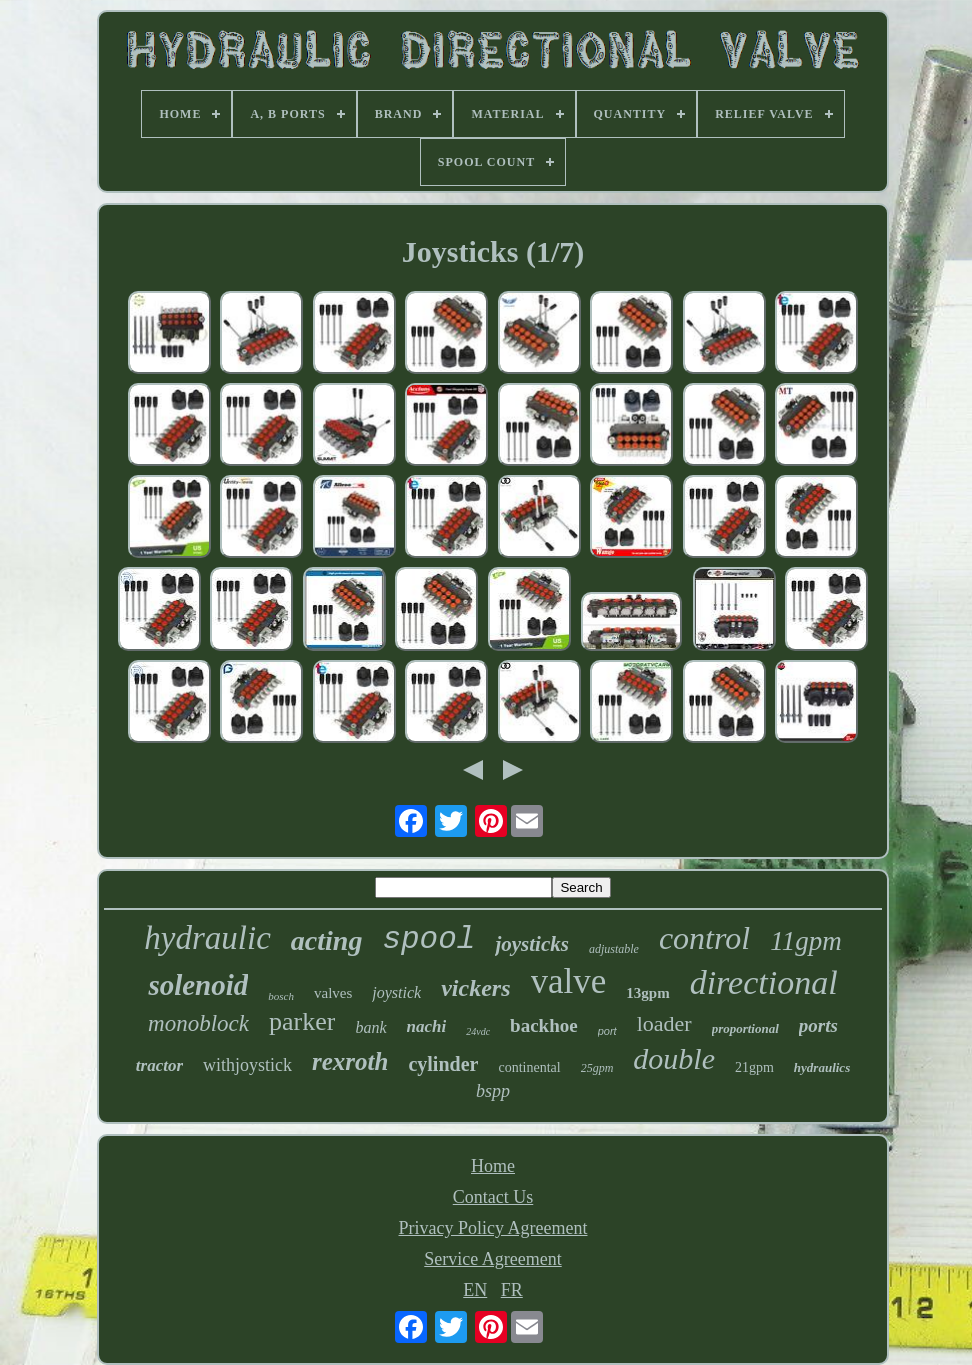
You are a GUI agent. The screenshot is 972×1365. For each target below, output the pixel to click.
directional (764, 982)
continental (529, 1067)
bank (370, 1027)
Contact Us (493, 1197)
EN (475, 1290)
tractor (159, 1065)
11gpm (806, 941)
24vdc (478, 1031)
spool (428, 939)
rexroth (350, 1061)
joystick (396, 992)
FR (512, 1290)
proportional (745, 1028)
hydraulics (822, 1067)
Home (493, 1166)
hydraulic (207, 938)
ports (818, 1025)
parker (302, 1021)
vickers (475, 988)
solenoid (198, 985)
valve (569, 981)
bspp (493, 1091)
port (607, 1031)
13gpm (647, 993)
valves (333, 993)
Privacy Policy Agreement (493, 1228)
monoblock (198, 1023)
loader (664, 1023)
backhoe (544, 1025)
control (704, 938)
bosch (281, 996)
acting (327, 940)
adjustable (614, 949)
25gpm (597, 1068)
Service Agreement (492, 1259)
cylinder (443, 1064)
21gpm (754, 1067)
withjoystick (247, 1065)
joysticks (532, 944)
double (674, 1058)
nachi (427, 1026)
